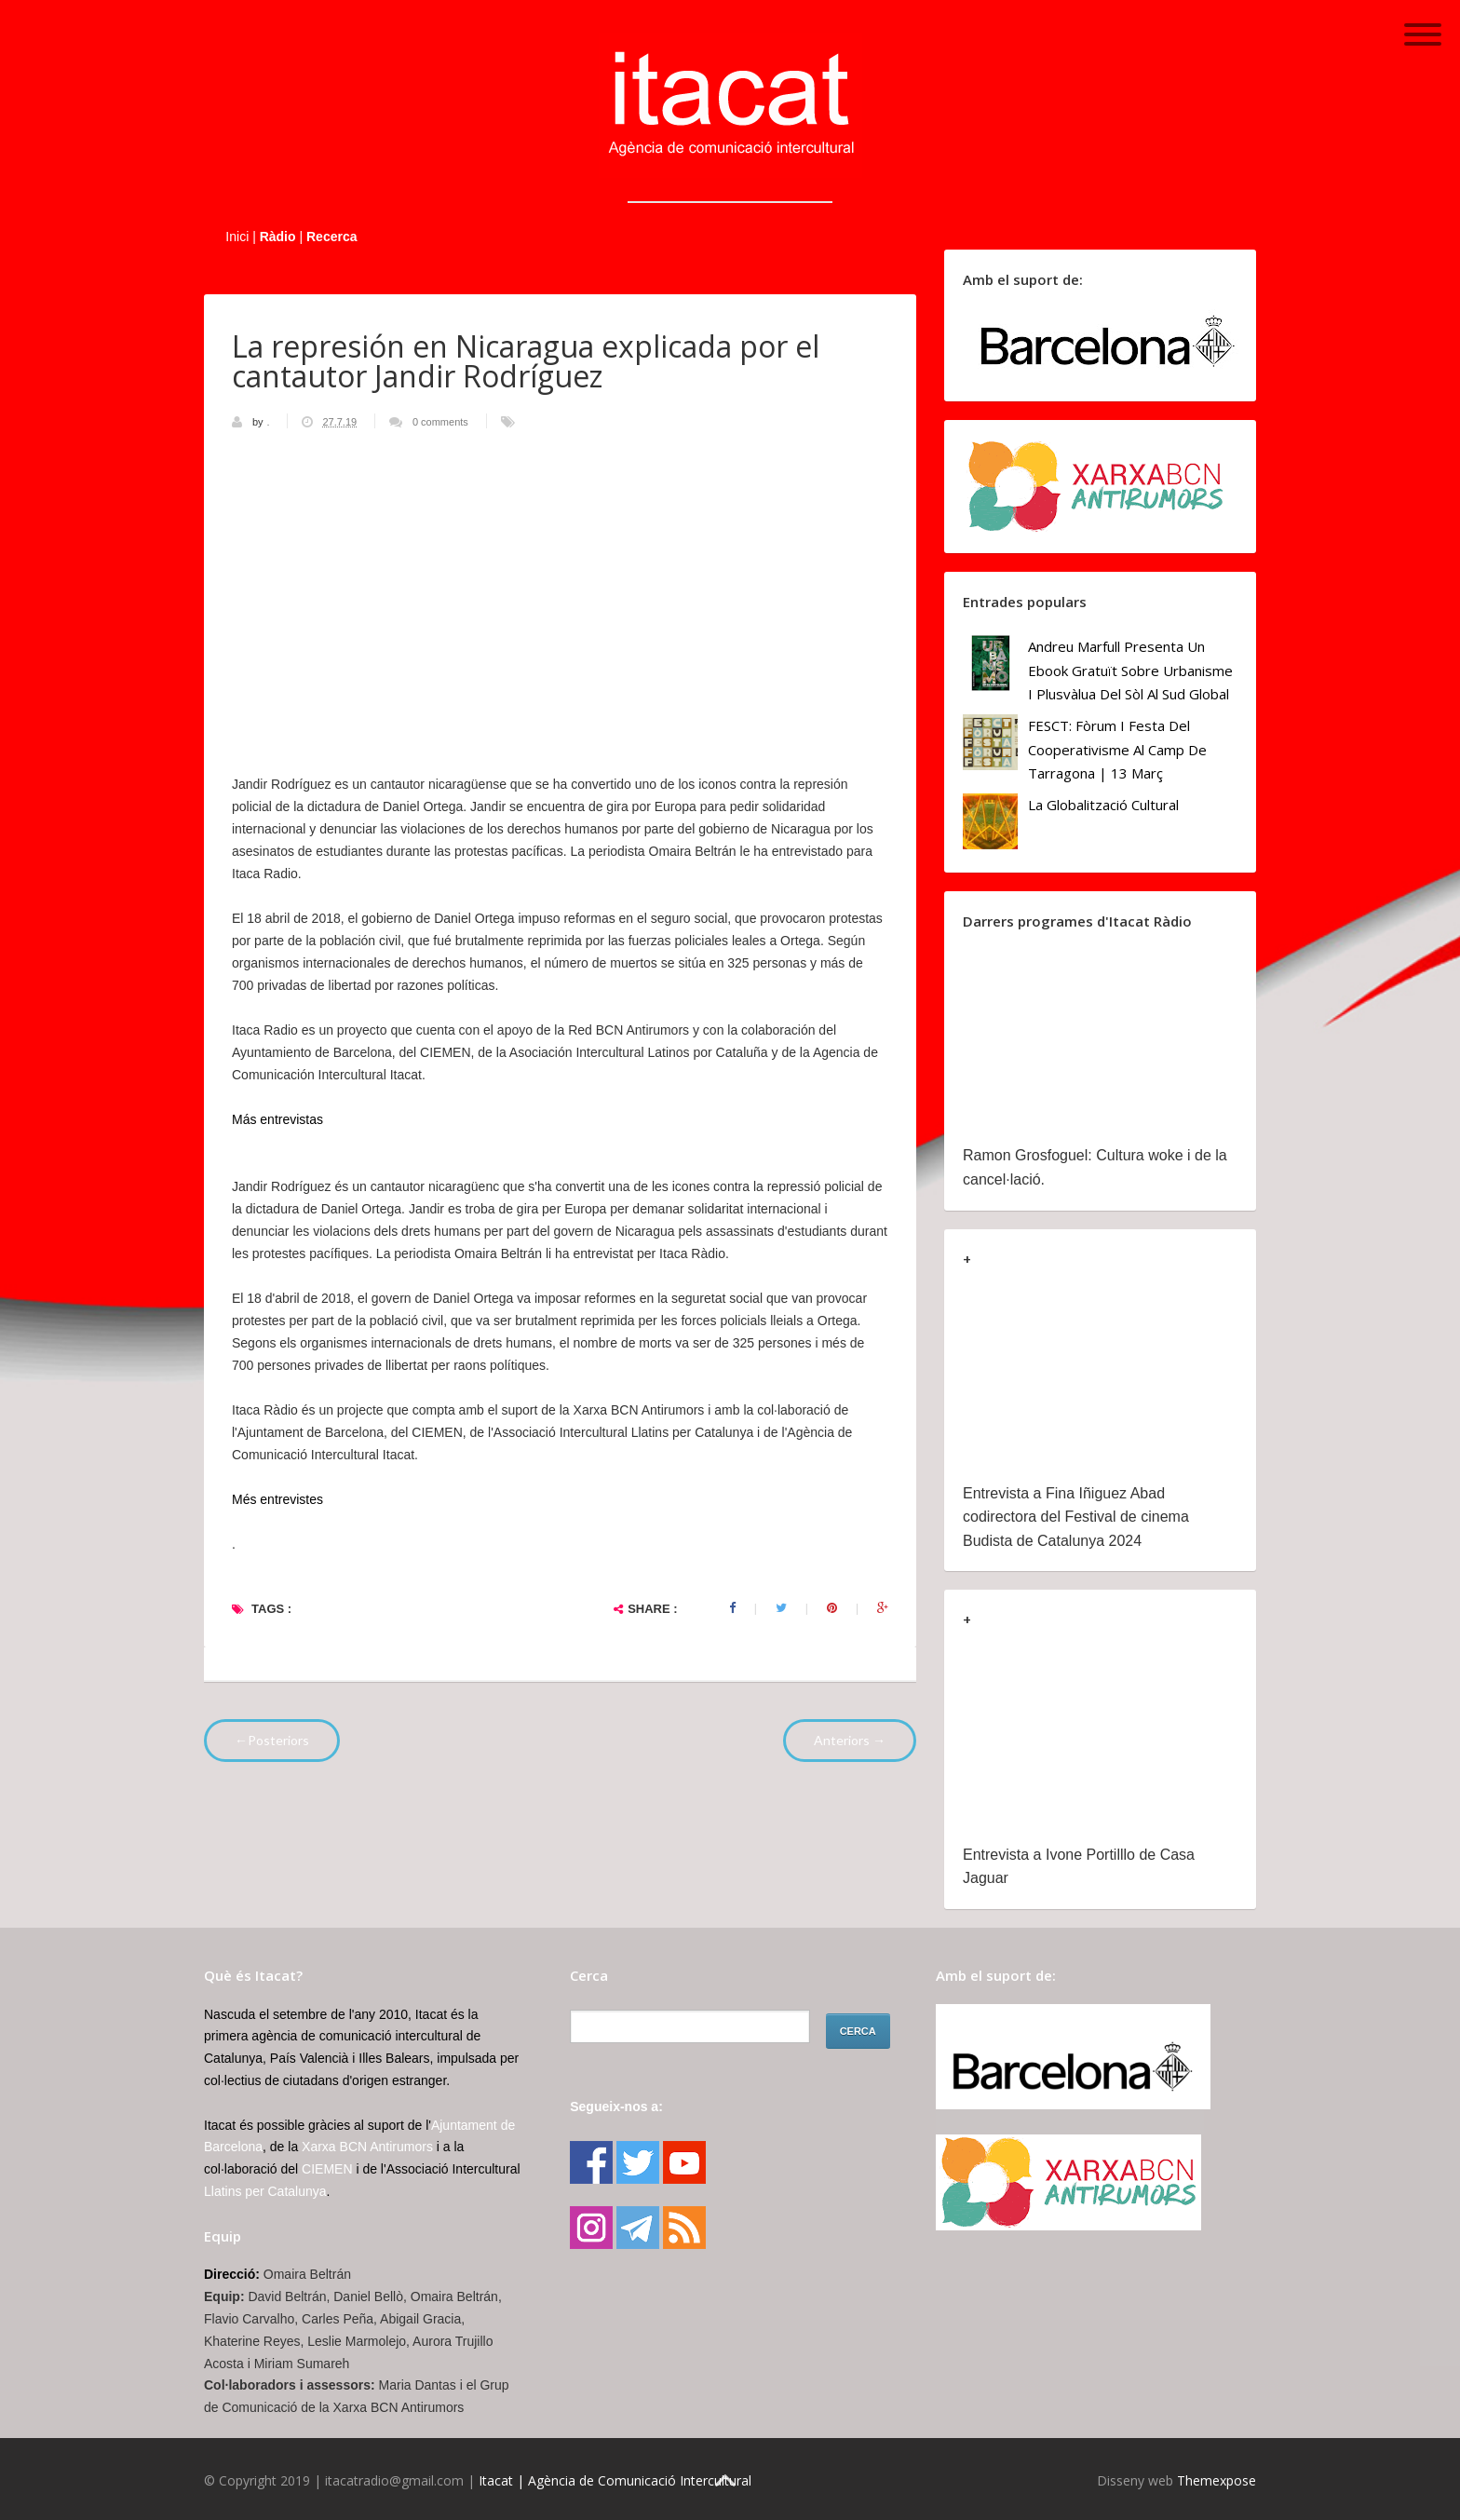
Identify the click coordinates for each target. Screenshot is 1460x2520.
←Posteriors (272, 1740)
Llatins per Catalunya (265, 2191)
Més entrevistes (277, 1499)
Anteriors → (849, 1740)
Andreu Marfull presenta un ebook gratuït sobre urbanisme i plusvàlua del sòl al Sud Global (1130, 670)
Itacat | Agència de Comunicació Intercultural (615, 2480)
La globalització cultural (1103, 804)
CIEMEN (327, 2168)
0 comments (440, 421)
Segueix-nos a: (616, 2106)
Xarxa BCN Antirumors (367, 2146)
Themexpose (1216, 2480)
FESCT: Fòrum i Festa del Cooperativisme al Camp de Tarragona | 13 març (1117, 749)
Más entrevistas (277, 1119)
